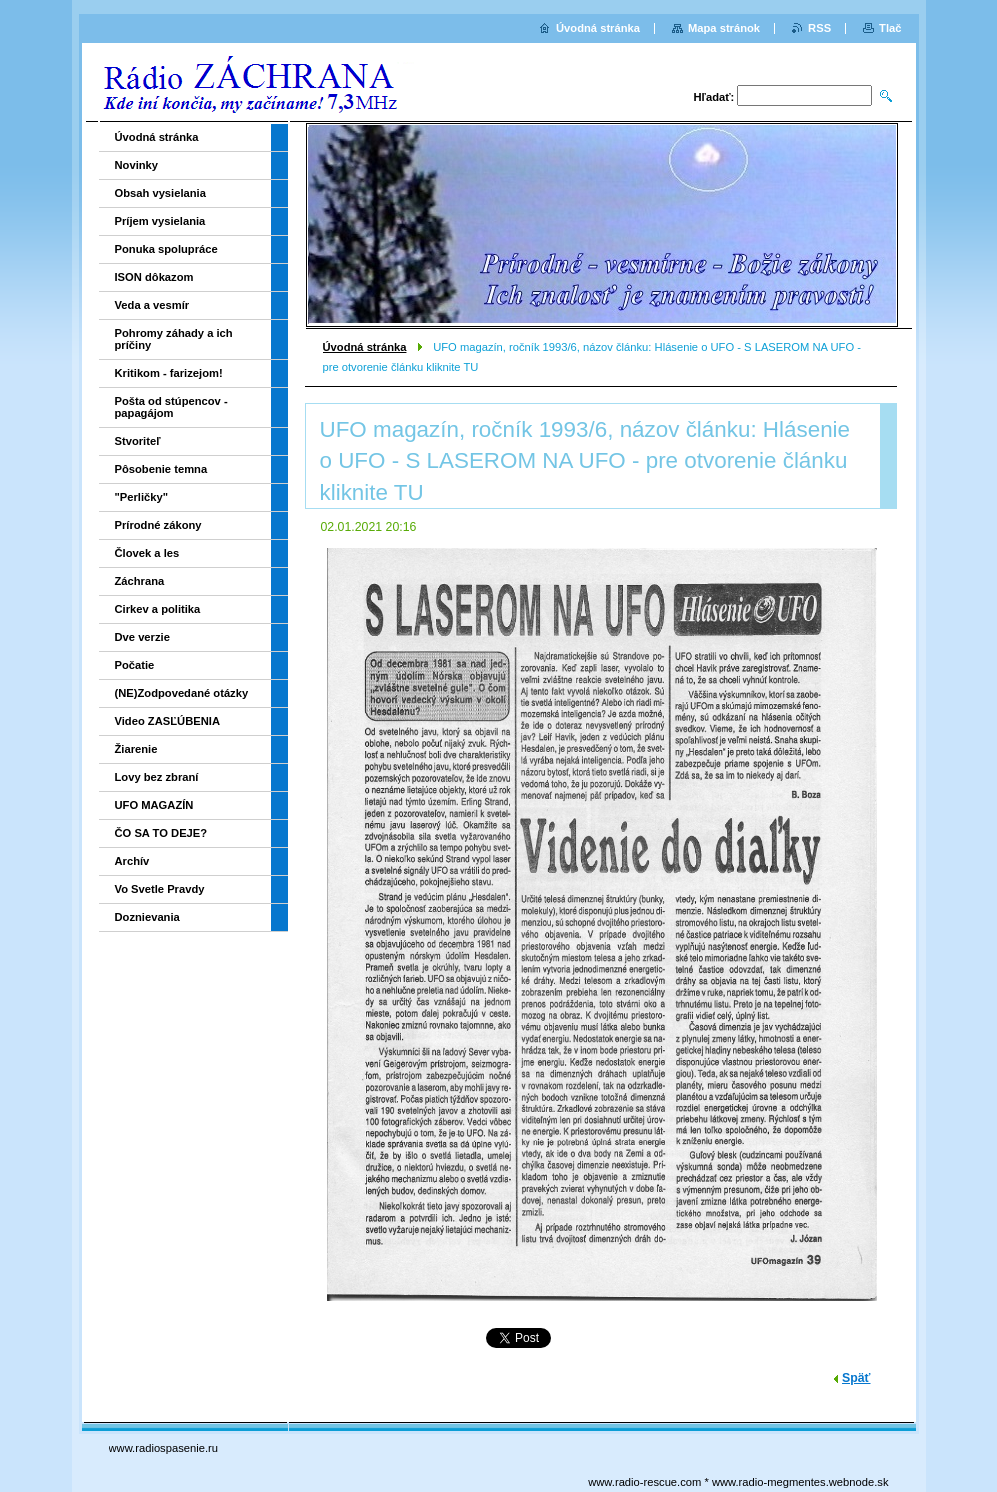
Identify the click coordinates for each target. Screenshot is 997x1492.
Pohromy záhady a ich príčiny (174, 339)
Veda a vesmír (152, 305)
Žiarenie (136, 749)
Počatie (135, 665)
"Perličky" (142, 497)
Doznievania (147, 917)
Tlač (890, 28)
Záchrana (140, 581)
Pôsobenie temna (161, 469)
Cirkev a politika (158, 609)
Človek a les (147, 553)
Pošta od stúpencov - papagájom (171, 407)
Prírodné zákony (158, 525)
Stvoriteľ (138, 441)
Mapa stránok (724, 28)
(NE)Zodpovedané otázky (182, 693)
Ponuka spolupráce (166, 249)
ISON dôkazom (154, 277)
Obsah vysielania (160, 193)
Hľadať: (714, 97)
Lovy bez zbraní (157, 777)
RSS (819, 28)
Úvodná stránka (365, 347)
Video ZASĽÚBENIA (167, 721)
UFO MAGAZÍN (154, 805)
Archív (132, 861)
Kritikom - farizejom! (169, 373)
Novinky (137, 165)
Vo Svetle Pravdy (160, 889)
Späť (856, 1378)
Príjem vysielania (160, 221)
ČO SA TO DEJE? (161, 833)
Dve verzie (142, 637)
